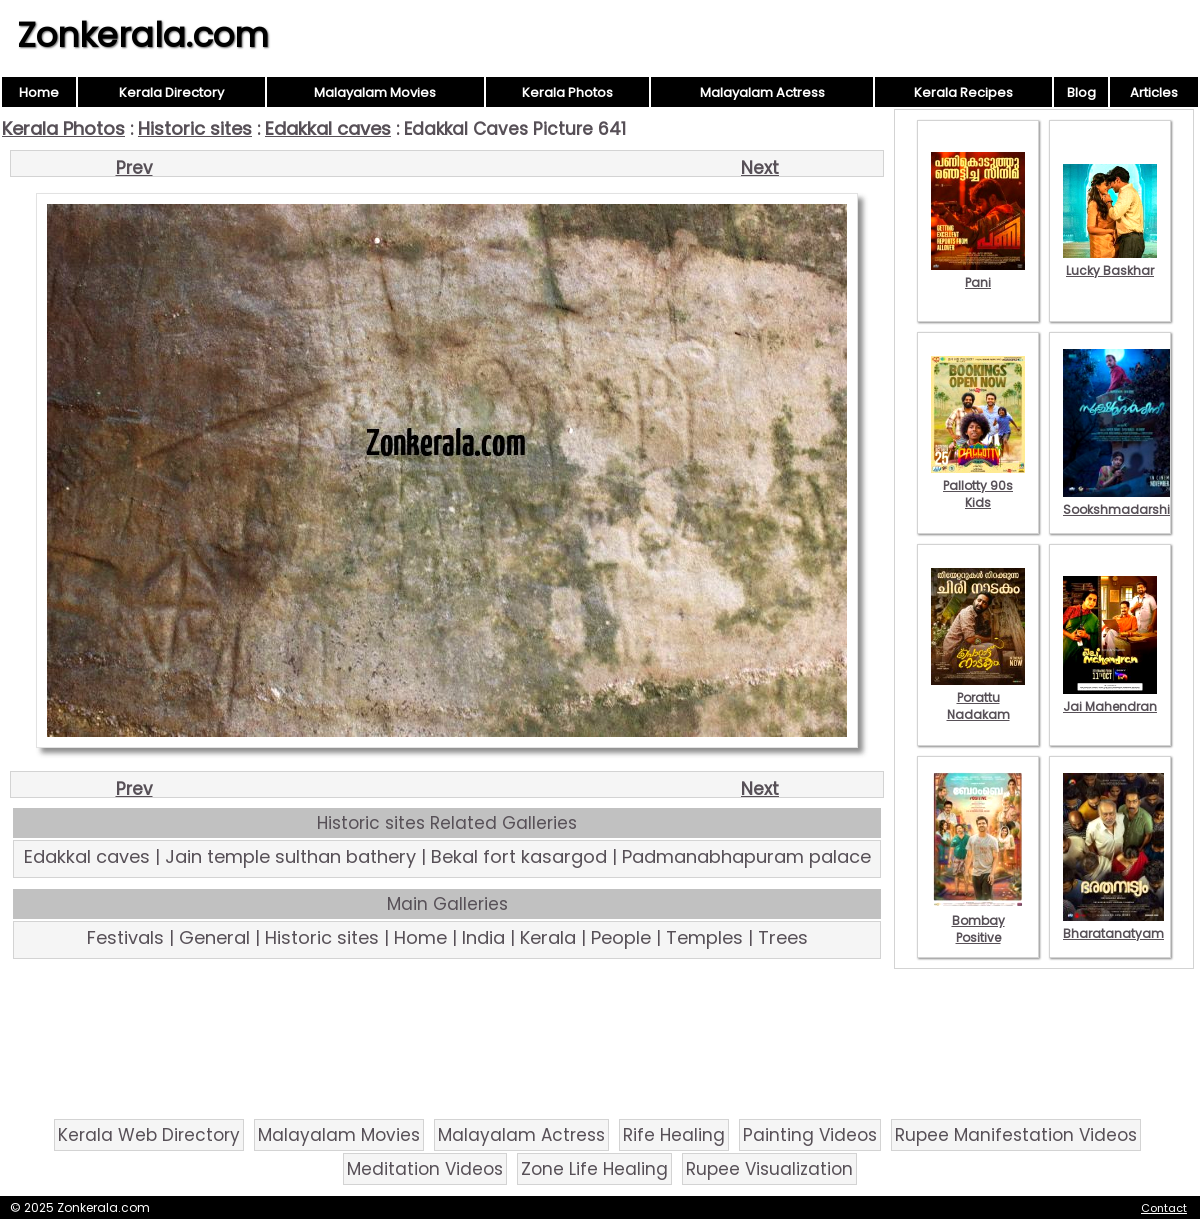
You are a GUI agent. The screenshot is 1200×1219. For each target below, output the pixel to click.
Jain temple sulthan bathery (290, 856)
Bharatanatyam (1113, 925)
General (214, 937)
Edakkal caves (328, 128)
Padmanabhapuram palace (746, 856)
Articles (1154, 92)
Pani (978, 274)
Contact (1164, 1208)
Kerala (548, 937)
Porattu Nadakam (978, 697)
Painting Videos (810, 1135)
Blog (1081, 92)
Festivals (125, 937)
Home (39, 92)
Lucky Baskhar (1110, 262)
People (621, 937)
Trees (783, 937)
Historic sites (195, 128)
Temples (704, 937)
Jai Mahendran (1110, 698)
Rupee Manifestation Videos (1016, 1135)
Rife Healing (674, 1135)
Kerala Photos (567, 92)
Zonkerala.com (143, 35)
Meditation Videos (425, 1169)
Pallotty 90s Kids (978, 485)
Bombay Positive (978, 920)
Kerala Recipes (963, 92)
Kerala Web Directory (149, 1135)
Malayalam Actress (762, 92)
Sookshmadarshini (1122, 501)
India (483, 937)
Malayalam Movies (375, 92)
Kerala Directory (171, 92)
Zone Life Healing (594, 1169)
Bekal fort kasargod (519, 856)
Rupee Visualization (769, 1169)
